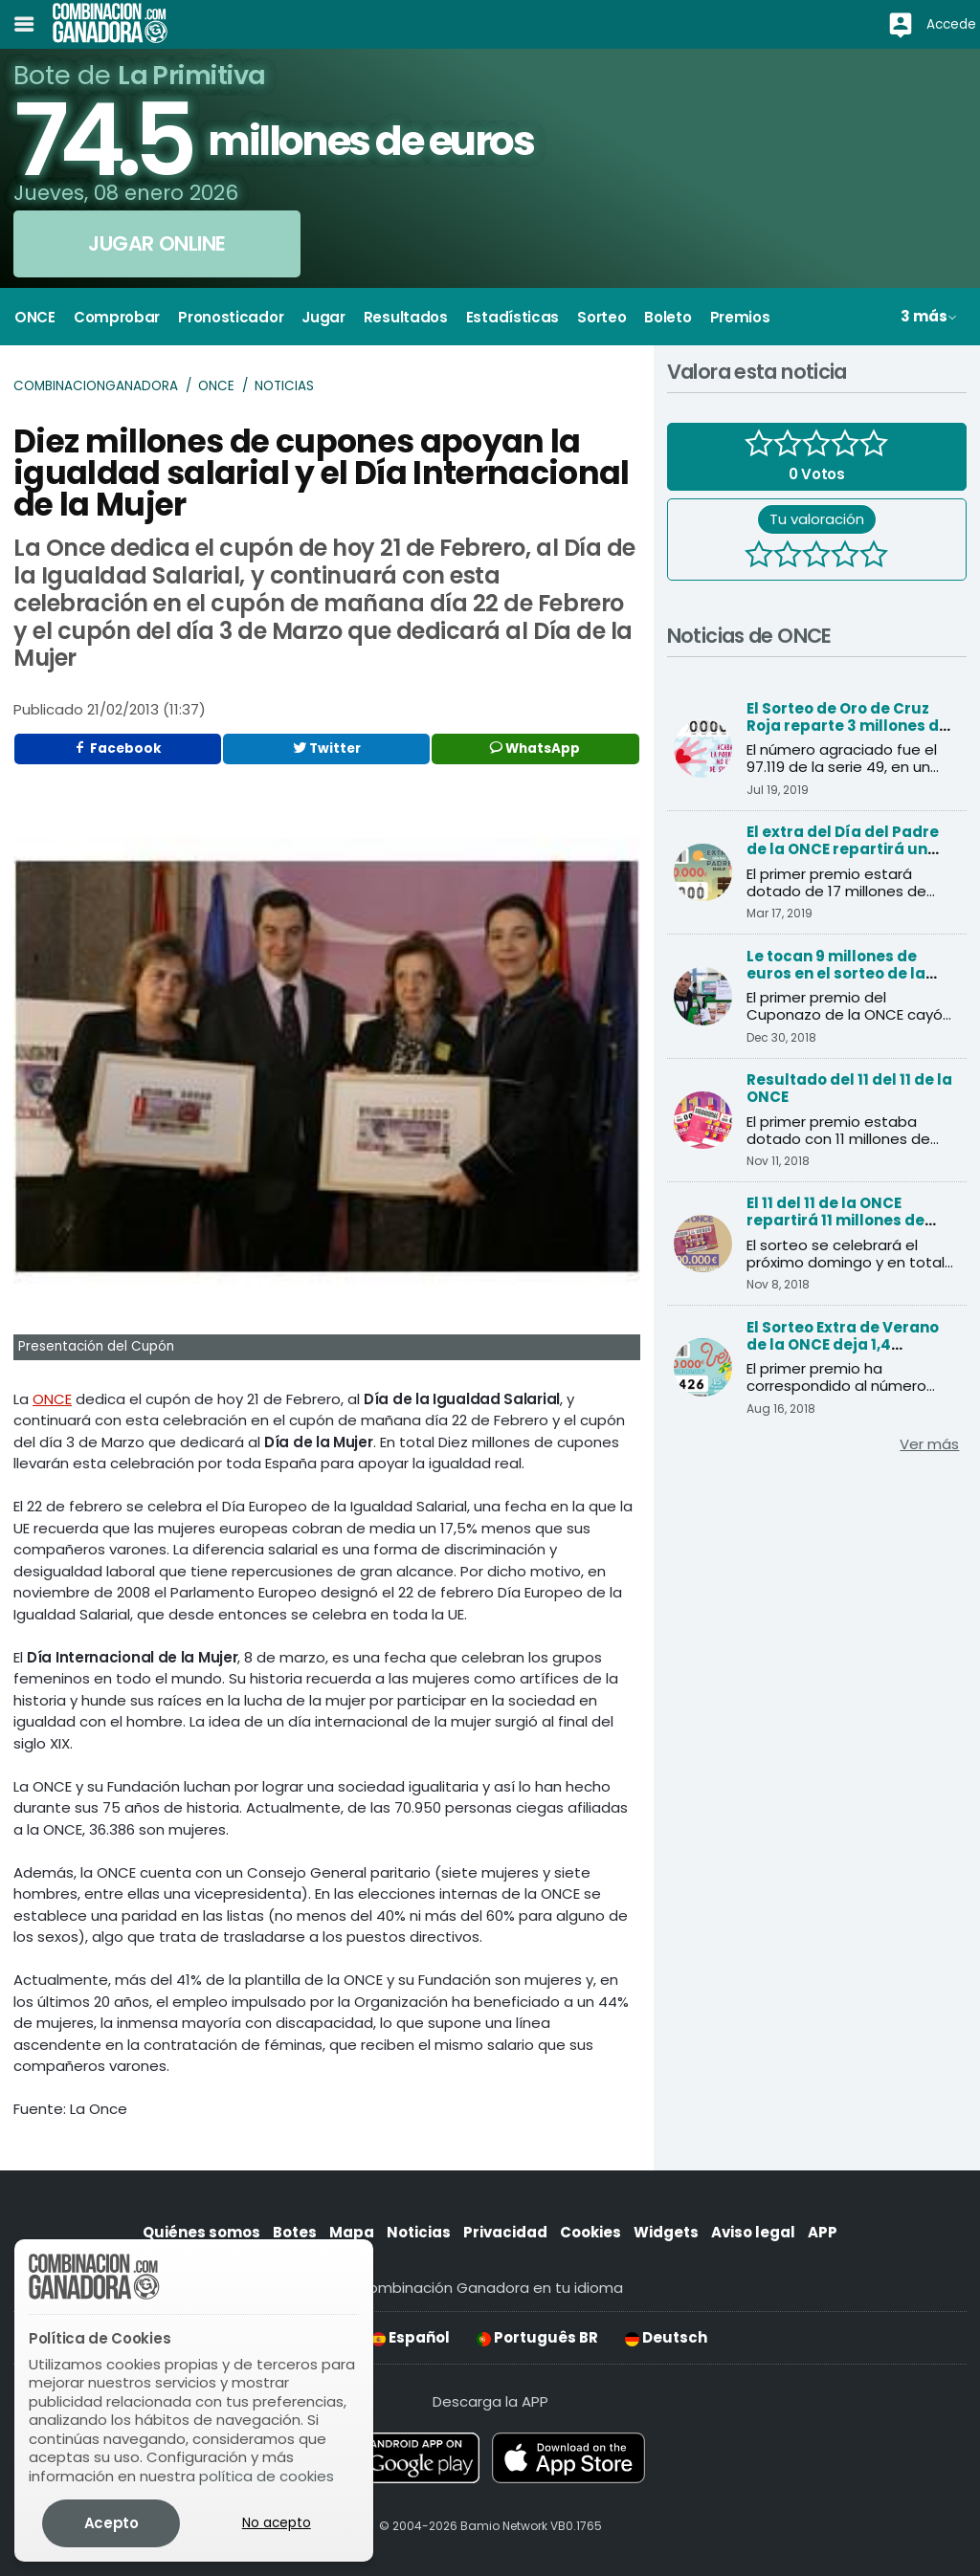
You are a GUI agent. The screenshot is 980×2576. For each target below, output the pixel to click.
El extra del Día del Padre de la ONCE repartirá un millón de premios (842, 849)
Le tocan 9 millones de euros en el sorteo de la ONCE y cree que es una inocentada (836, 982)
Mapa (351, 2232)
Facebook (118, 748)
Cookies (590, 2232)
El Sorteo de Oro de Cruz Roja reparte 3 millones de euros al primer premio (847, 725)
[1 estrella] (759, 556)
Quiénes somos (201, 2232)
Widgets (666, 2232)
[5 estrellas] (873, 556)
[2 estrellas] (787, 556)
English (309, 2337)
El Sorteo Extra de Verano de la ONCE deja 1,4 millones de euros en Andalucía (842, 1353)
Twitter (327, 748)
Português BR (537, 2337)
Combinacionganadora (95, 386)
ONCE (216, 386)
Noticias (284, 386)
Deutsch (666, 2337)
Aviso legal (753, 2232)
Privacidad (505, 2232)
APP (822, 2232)
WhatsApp (535, 748)
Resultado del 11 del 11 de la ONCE (849, 1088)
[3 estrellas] (816, 556)
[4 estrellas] (845, 556)
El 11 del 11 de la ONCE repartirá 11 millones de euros (835, 1220)
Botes (295, 2232)
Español (410, 2337)
